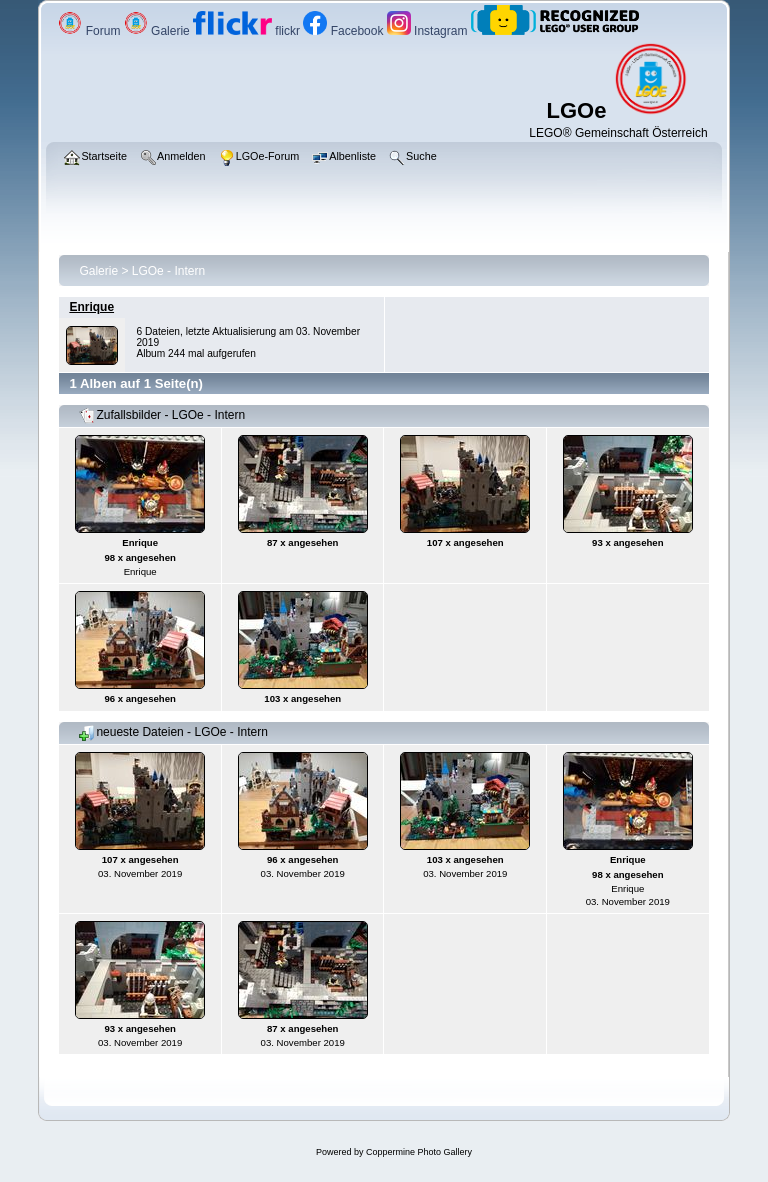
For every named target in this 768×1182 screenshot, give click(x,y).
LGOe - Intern (168, 271)
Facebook (344, 31)
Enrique (91, 307)
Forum (90, 31)
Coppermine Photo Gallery (419, 1152)
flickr (248, 31)
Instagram (429, 31)
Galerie (158, 31)
